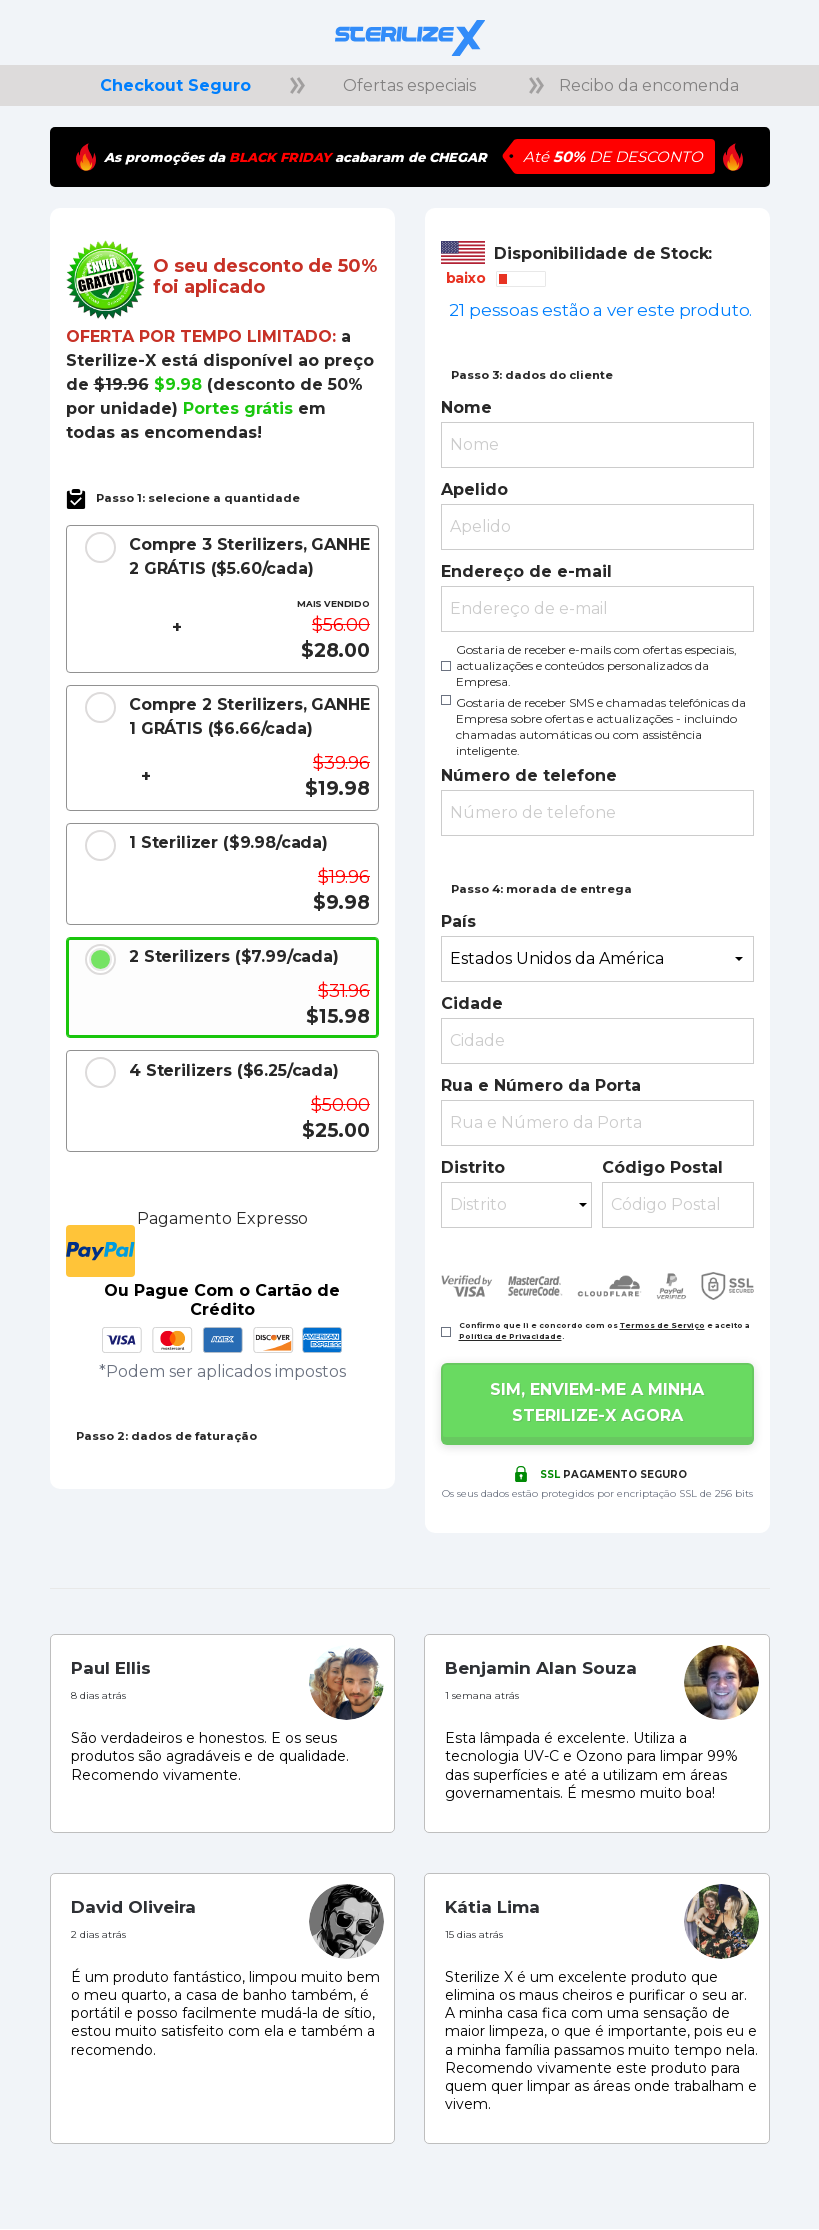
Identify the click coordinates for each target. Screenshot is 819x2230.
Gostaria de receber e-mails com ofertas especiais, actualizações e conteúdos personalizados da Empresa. (596, 665)
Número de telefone (529, 775)
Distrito (473, 1167)
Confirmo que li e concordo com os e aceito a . (604, 1331)
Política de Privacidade (510, 1336)
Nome (466, 407)
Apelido (474, 489)
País (458, 921)
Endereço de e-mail (526, 571)
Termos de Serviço (662, 1325)
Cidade (472, 1003)
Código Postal (662, 1167)
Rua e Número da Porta (541, 1085)
